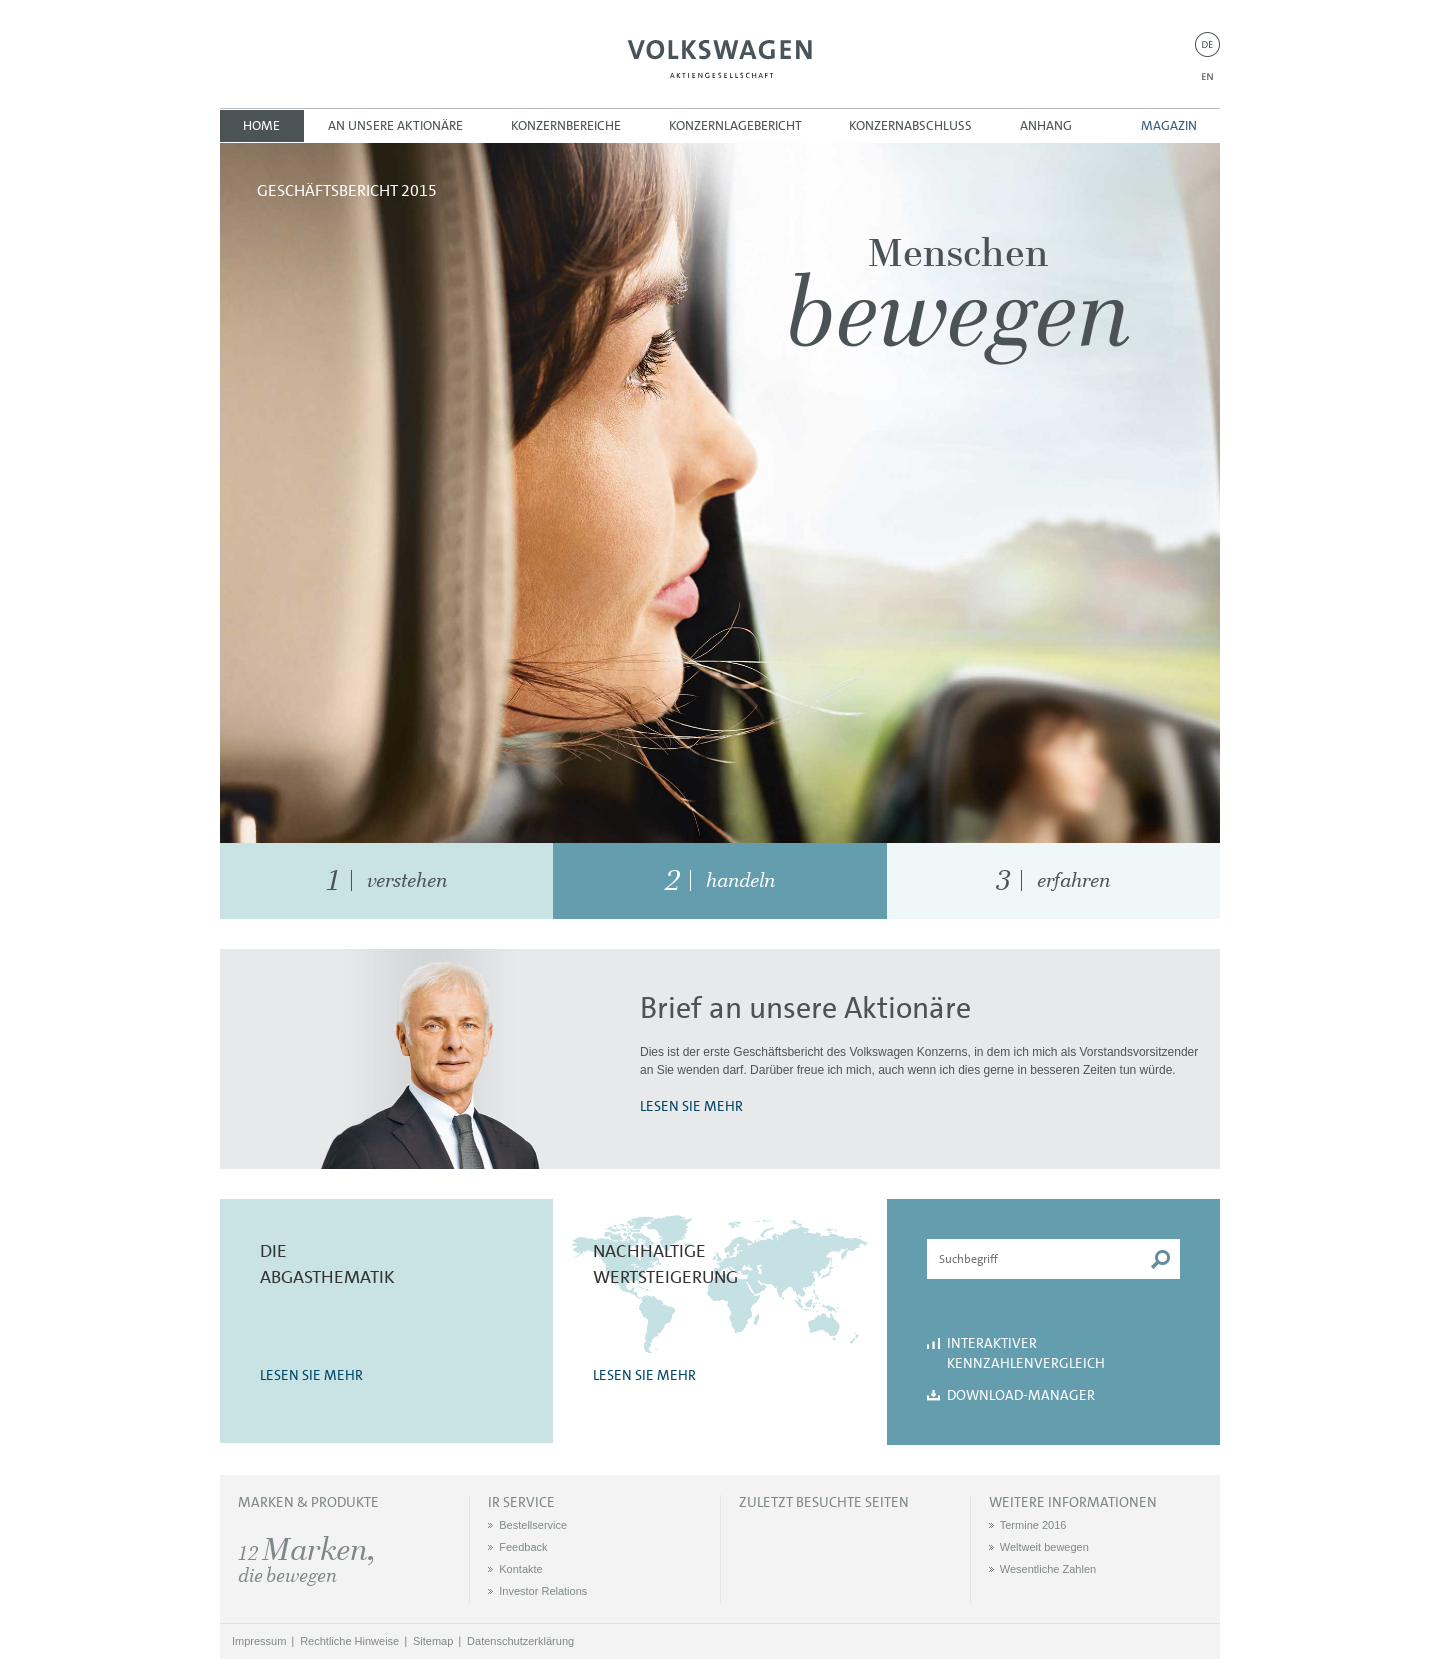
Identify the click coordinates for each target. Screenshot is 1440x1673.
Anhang (1046, 125)
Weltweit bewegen (1044, 1547)
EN (1207, 76)
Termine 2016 (1033, 1525)
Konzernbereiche (566, 125)
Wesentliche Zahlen (1048, 1569)
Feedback (523, 1547)
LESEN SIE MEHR (691, 1106)
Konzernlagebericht (735, 125)
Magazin (1169, 125)
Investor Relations (543, 1591)
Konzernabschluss (910, 125)
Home (261, 125)
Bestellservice (533, 1525)
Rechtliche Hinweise (349, 1641)
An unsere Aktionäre (395, 125)
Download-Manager (1021, 1395)
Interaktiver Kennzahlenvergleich (1026, 1353)
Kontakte (520, 1569)
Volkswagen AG (720, 56)
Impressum (259, 1641)
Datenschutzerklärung (520, 1641)
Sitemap (433, 1641)
